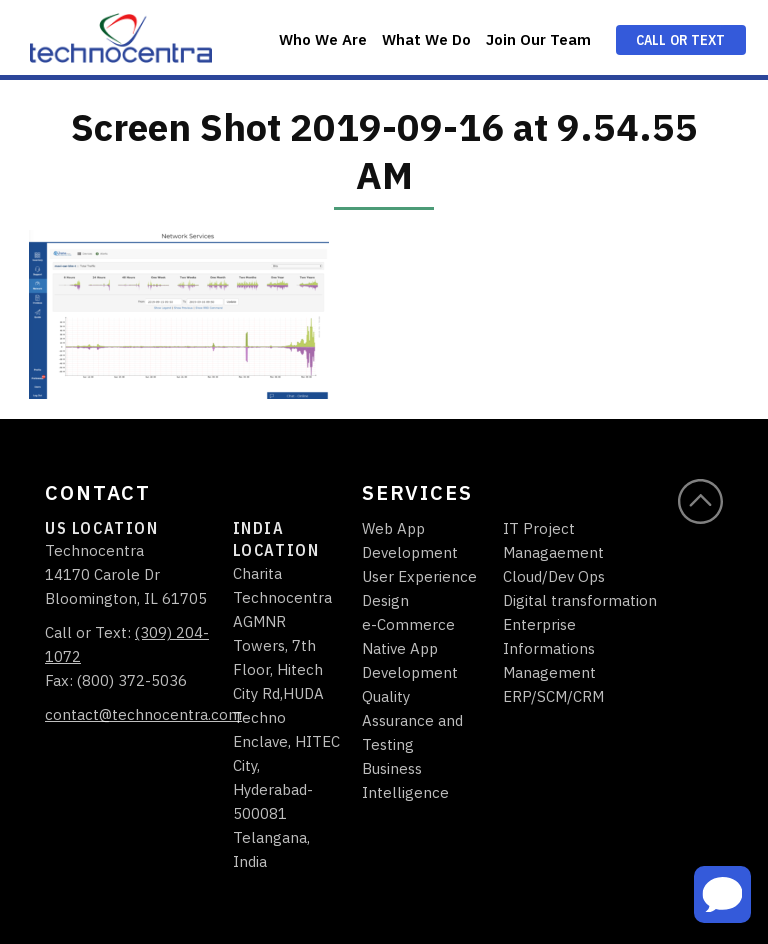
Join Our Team (538, 39)
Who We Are (323, 39)
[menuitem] (322, 37)
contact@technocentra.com (143, 714)
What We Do (426, 39)
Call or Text (681, 40)
